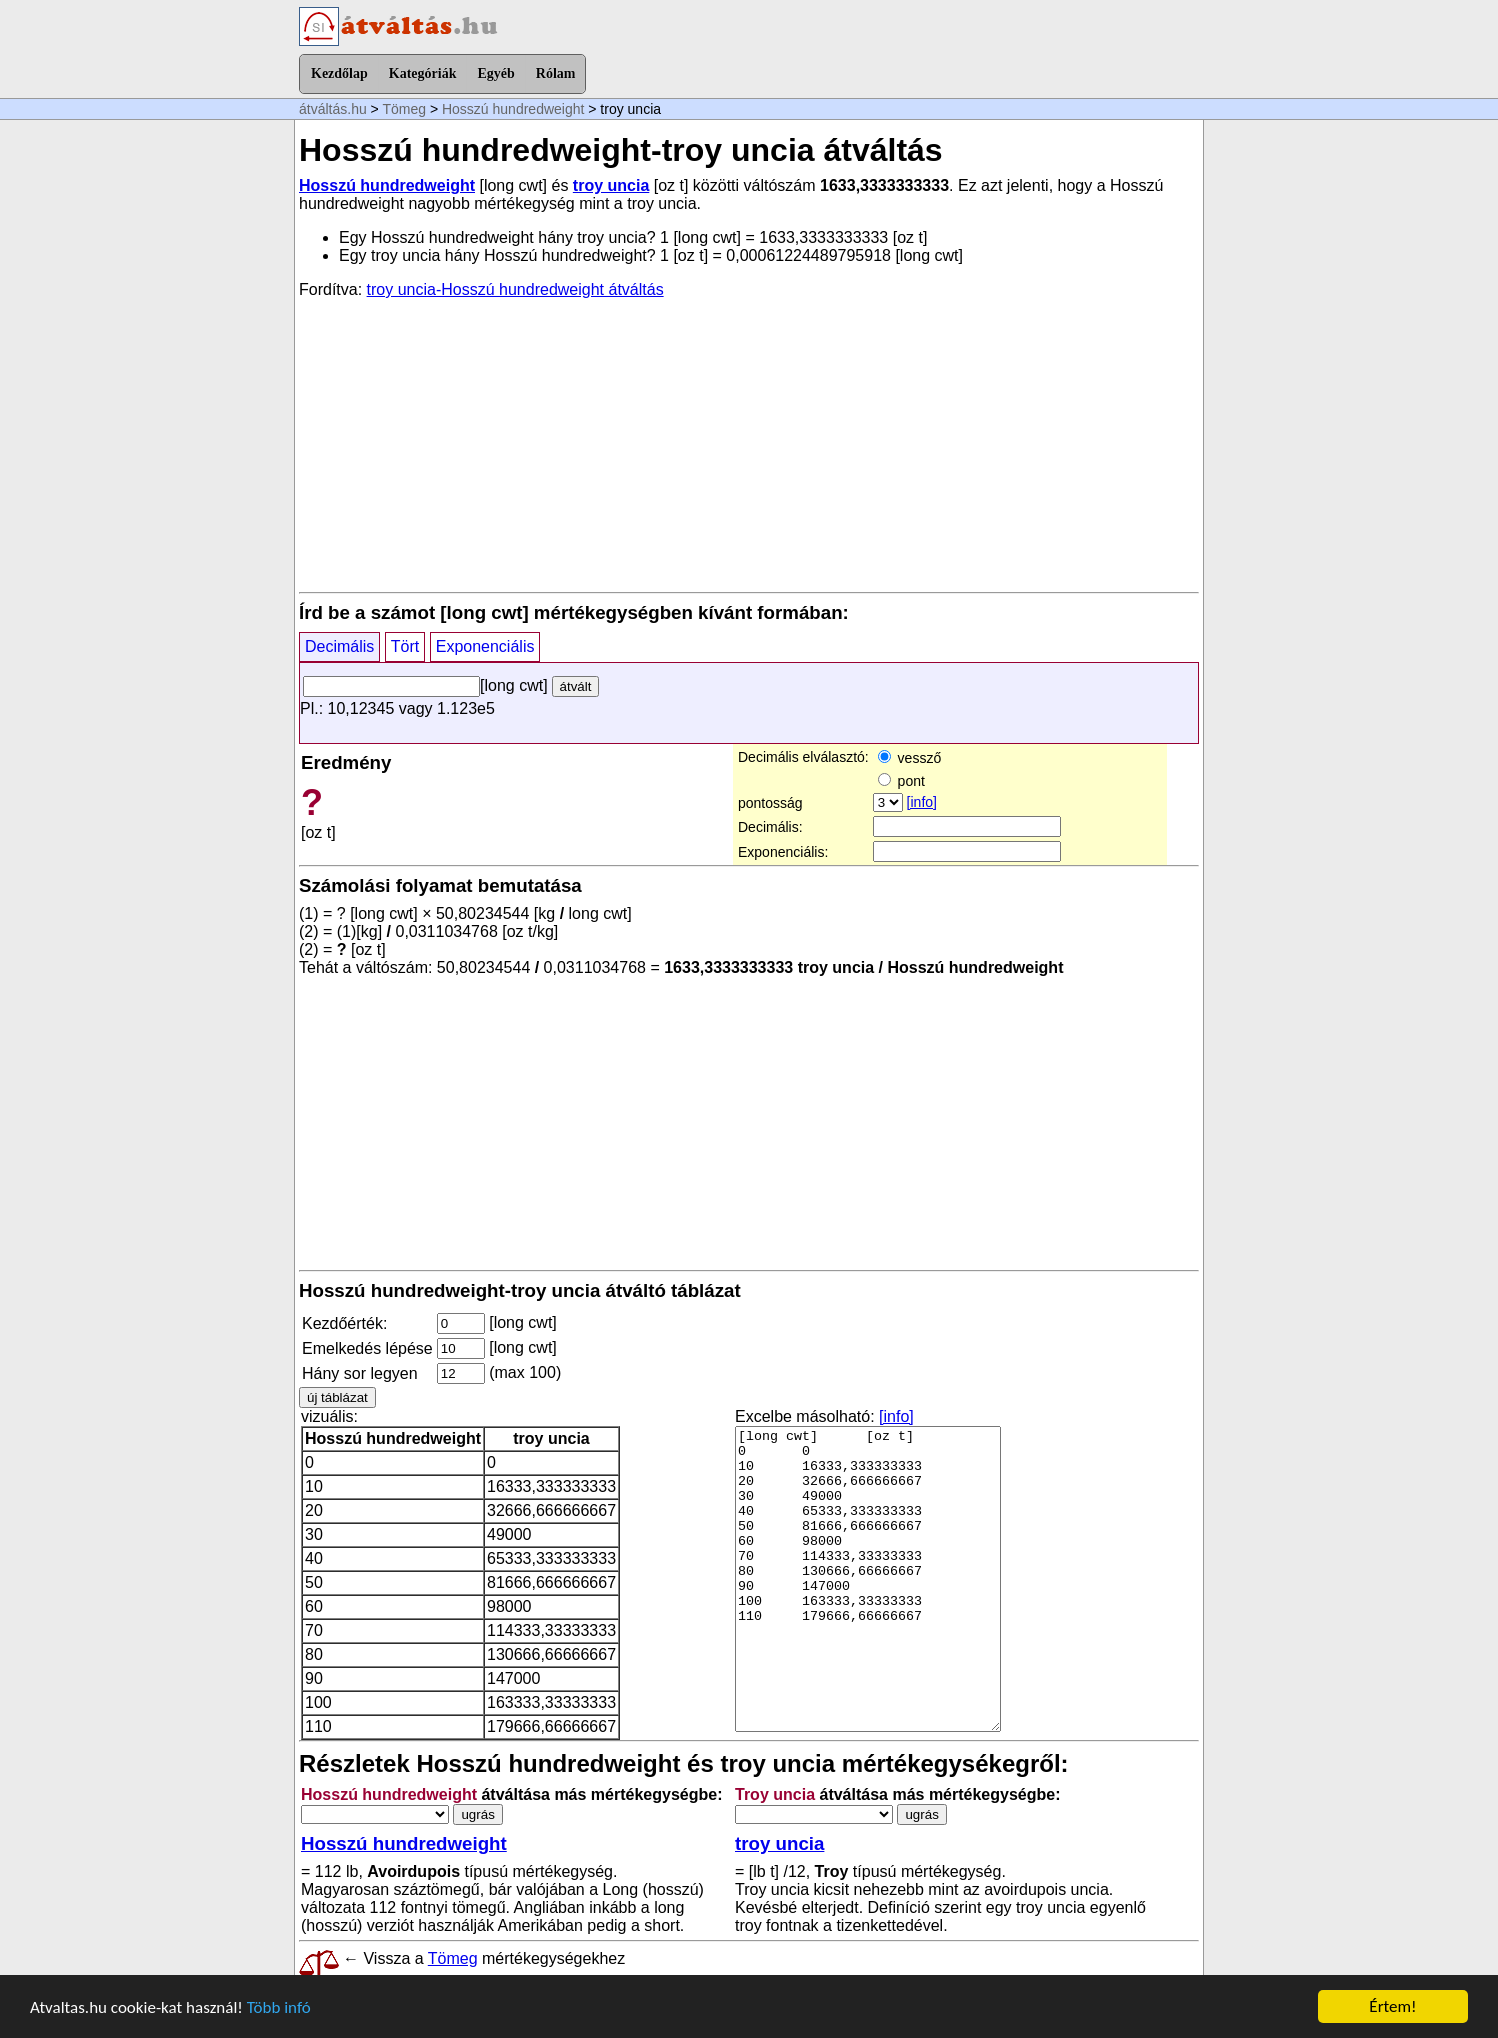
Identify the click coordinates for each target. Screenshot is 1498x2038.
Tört (405, 646)
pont (901, 781)
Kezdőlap (339, 73)
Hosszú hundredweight (513, 109)
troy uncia (611, 185)
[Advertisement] (749, 444)
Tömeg (404, 109)
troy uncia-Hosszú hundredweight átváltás (515, 289)
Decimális (339, 646)
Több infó (279, 2008)
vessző (909, 758)
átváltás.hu (333, 109)
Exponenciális (485, 646)
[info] (922, 802)
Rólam (556, 73)
